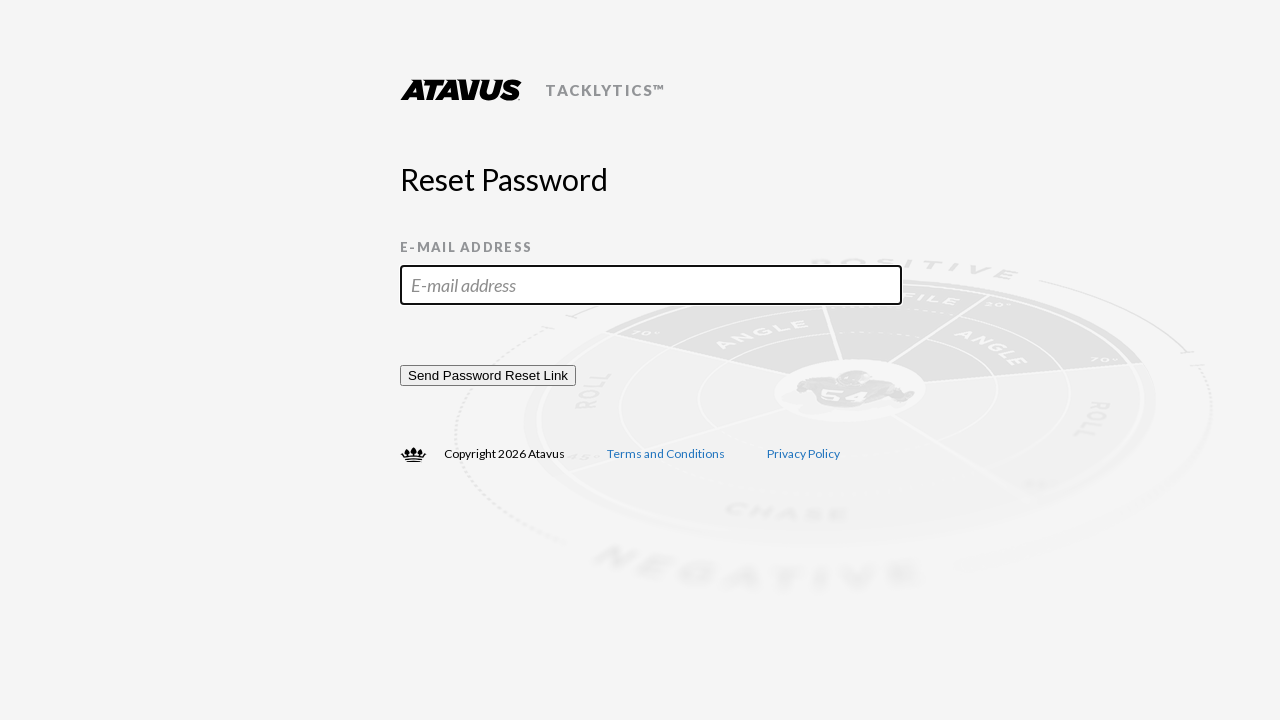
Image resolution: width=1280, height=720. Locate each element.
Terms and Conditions (666, 453)
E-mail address (466, 247)
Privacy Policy (803, 453)
